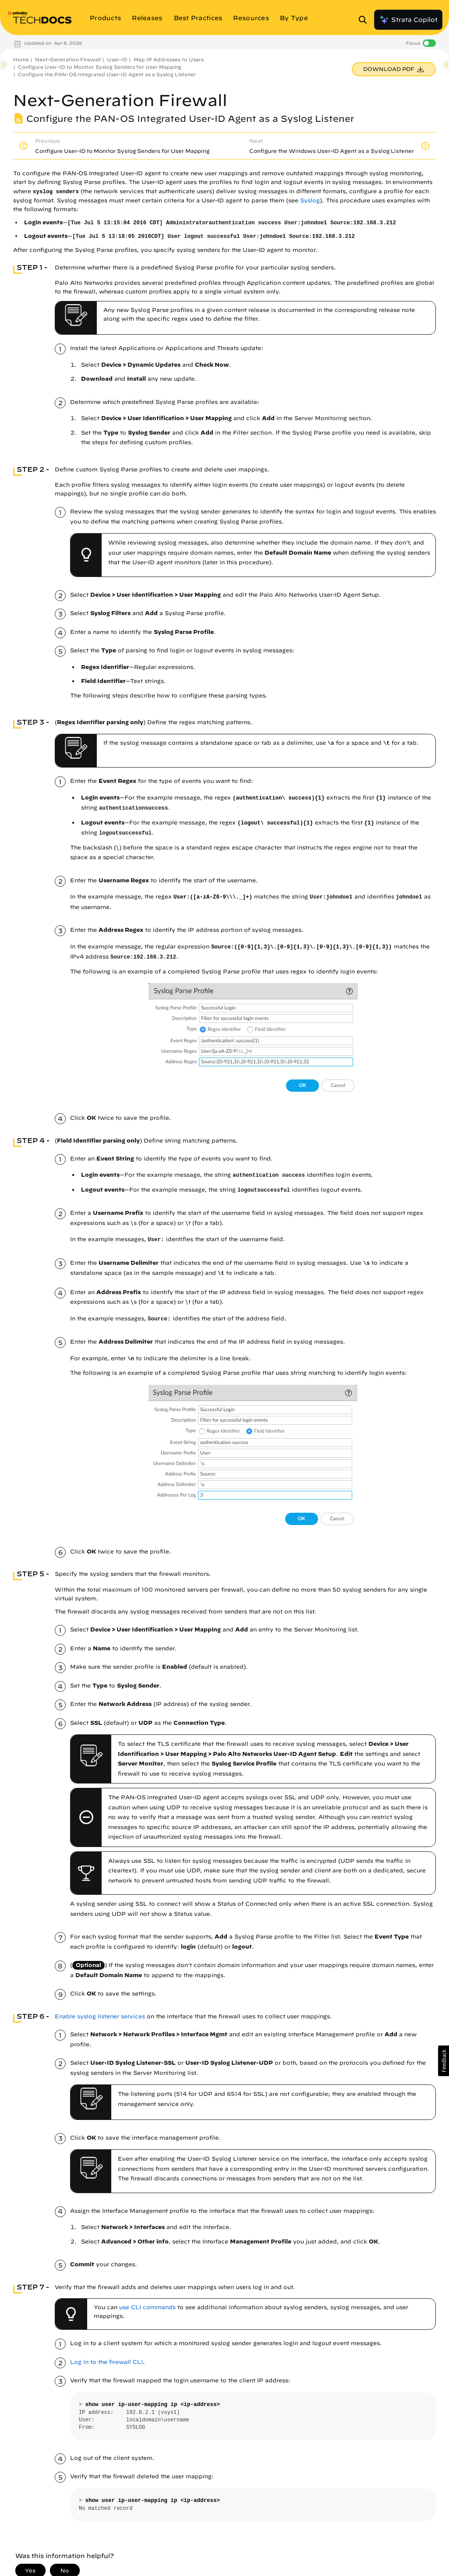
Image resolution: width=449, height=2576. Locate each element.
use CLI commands (147, 2307)
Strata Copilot (408, 19)
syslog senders (56, 192)
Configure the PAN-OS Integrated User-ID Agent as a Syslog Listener (107, 74)
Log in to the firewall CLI (106, 2362)
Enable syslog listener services (100, 2016)
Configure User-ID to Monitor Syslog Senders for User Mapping (99, 67)
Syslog (310, 200)
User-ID (117, 59)
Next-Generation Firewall (68, 59)
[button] (443, 2060)
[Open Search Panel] (365, 20)
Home (21, 59)
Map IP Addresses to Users (169, 59)
